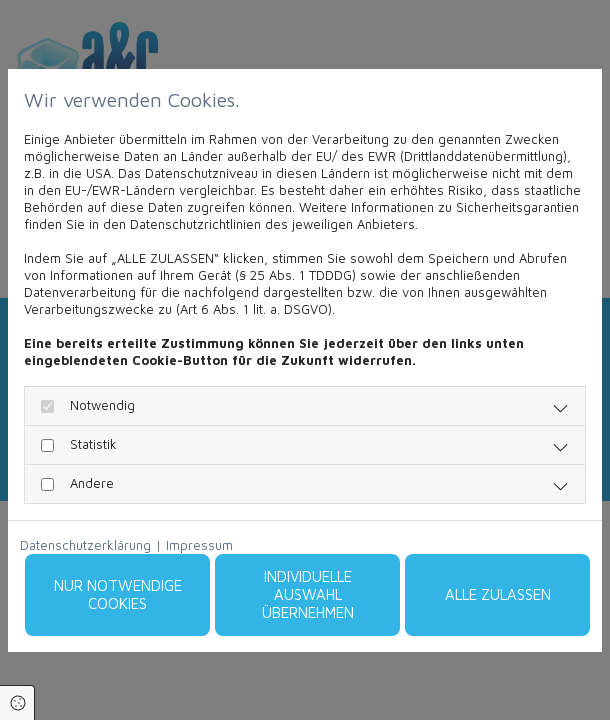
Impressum (199, 545)
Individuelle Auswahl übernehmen (308, 594)
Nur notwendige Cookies (118, 594)
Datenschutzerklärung (85, 545)
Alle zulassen (498, 594)
